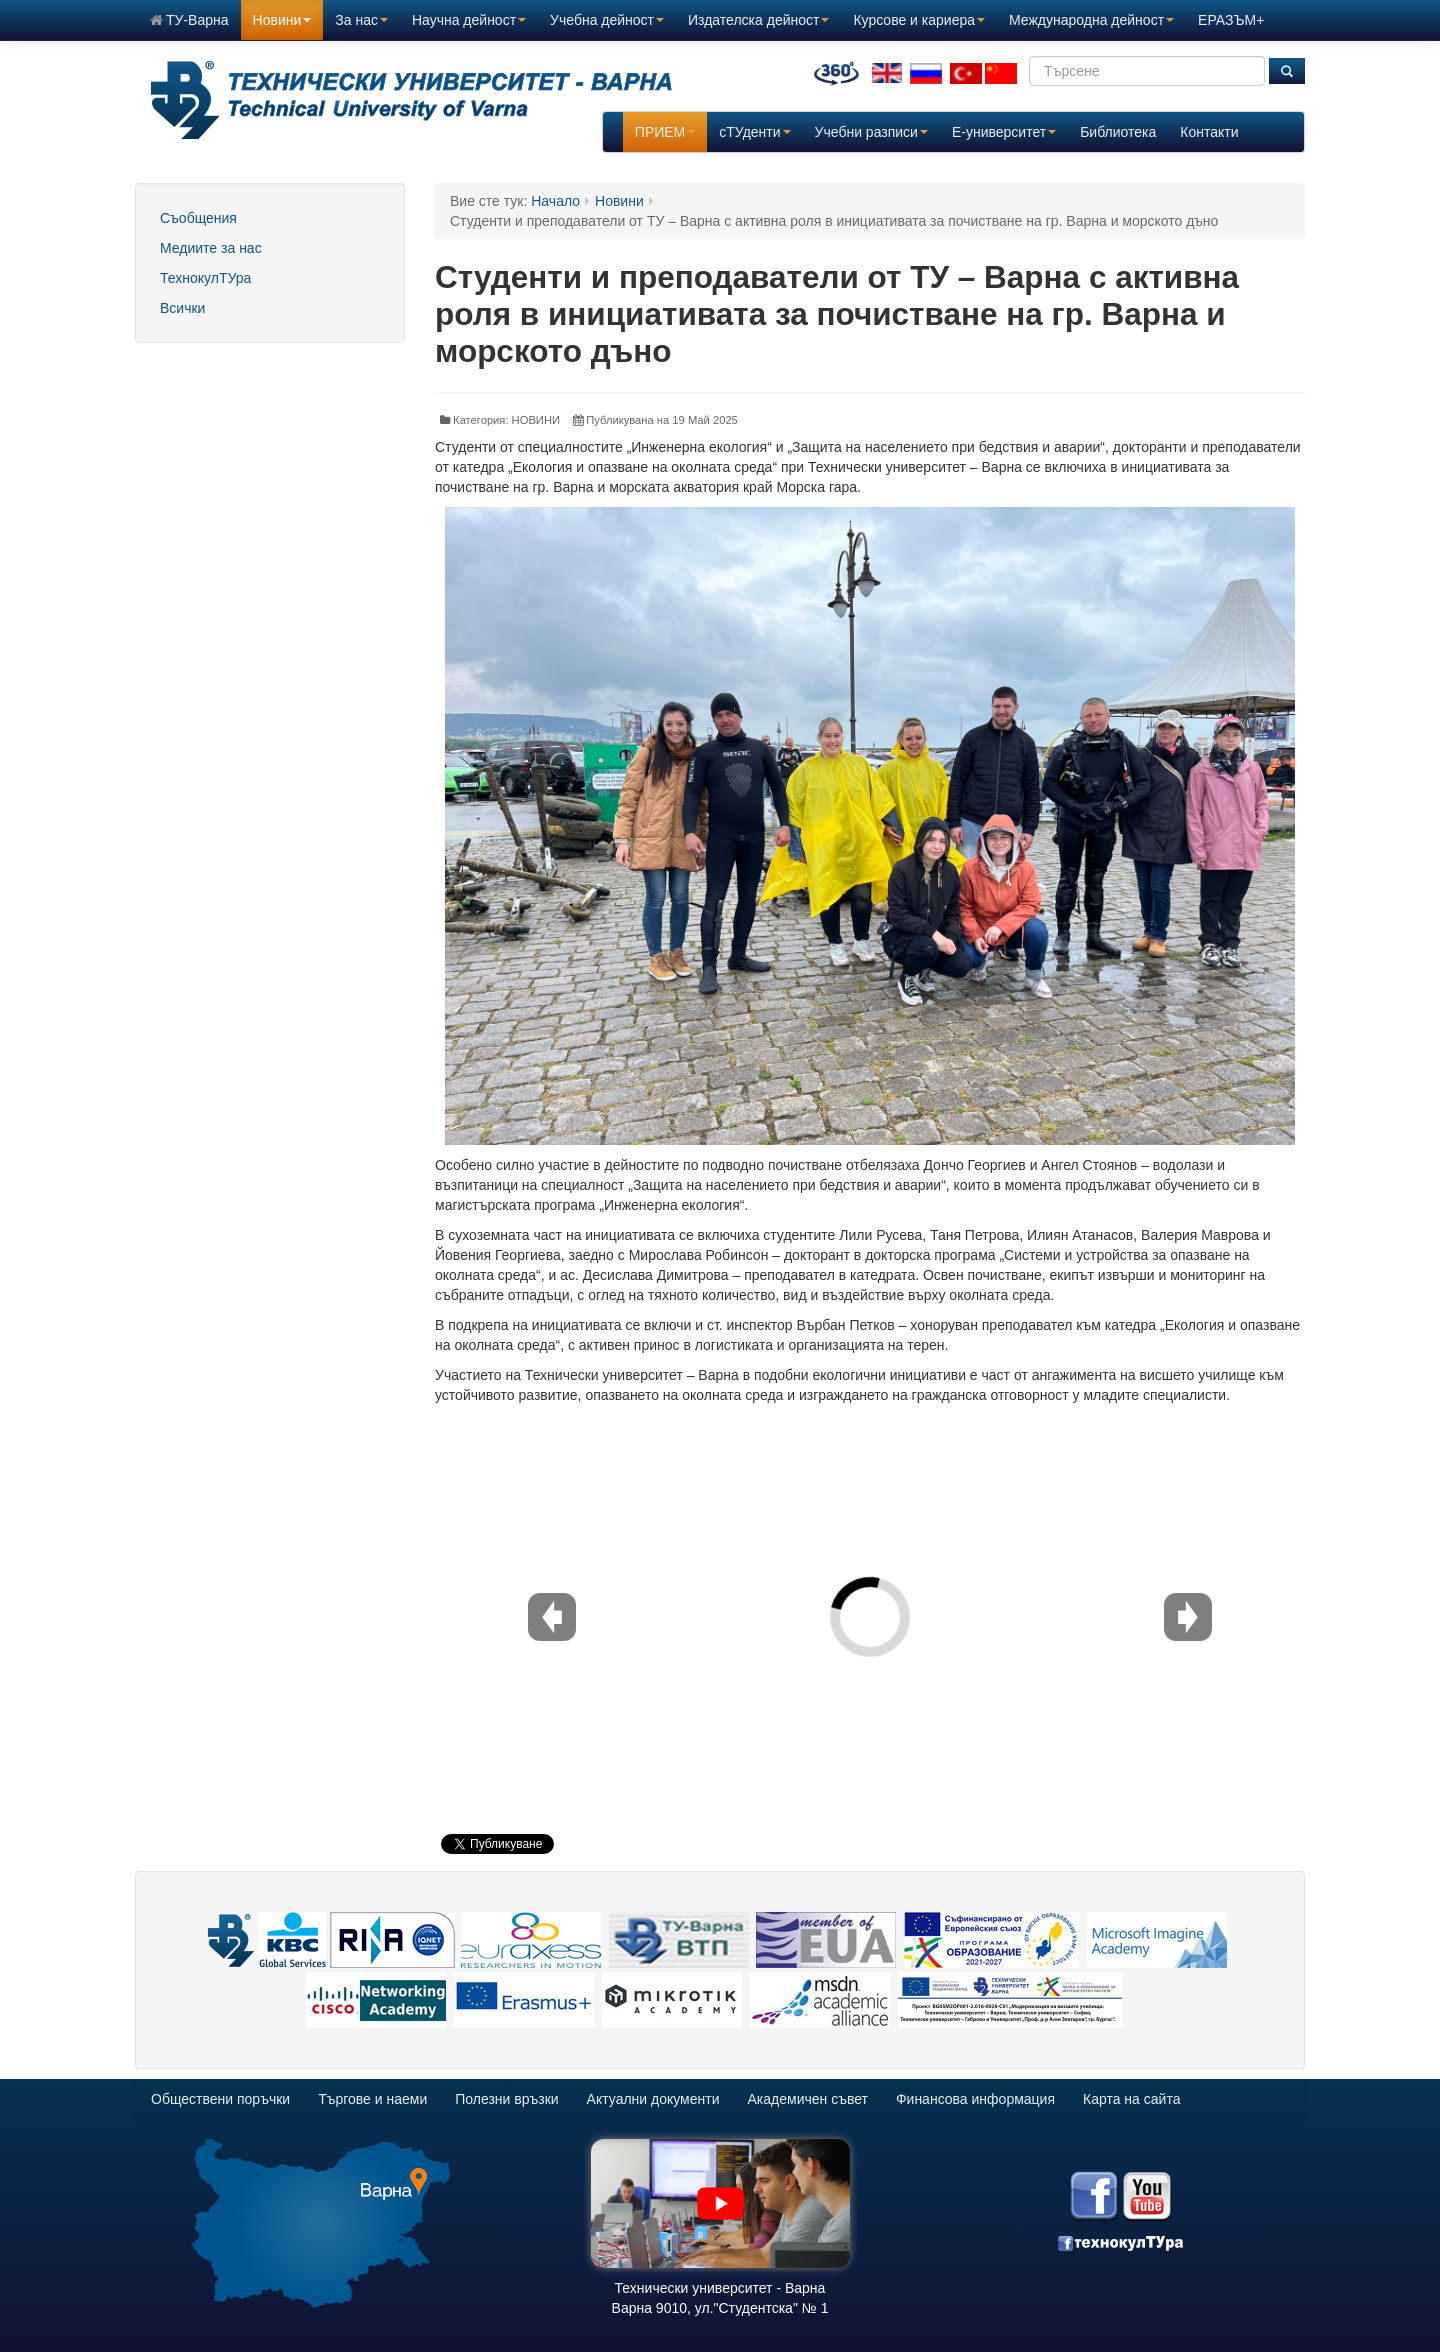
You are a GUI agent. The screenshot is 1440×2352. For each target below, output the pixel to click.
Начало (555, 201)
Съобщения (198, 218)
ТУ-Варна (189, 20)
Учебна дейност (607, 20)
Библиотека (1118, 132)
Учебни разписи (871, 132)
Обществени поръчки (220, 2099)
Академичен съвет (808, 2099)
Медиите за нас (211, 248)
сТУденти (754, 132)
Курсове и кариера (919, 20)
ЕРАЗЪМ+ (1231, 20)
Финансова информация (975, 2099)
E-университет (1004, 132)
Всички (182, 308)
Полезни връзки (506, 2099)
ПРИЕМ (665, 132)
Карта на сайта (1131, 2099)
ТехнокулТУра (205, 278)
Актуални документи (653, 2099)
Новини (282, 20)
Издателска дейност (758, 20)
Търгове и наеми (372, 2099)
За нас (361, 20)
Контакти (1209, 132)
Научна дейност (469, 20)
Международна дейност (1091, 20)
